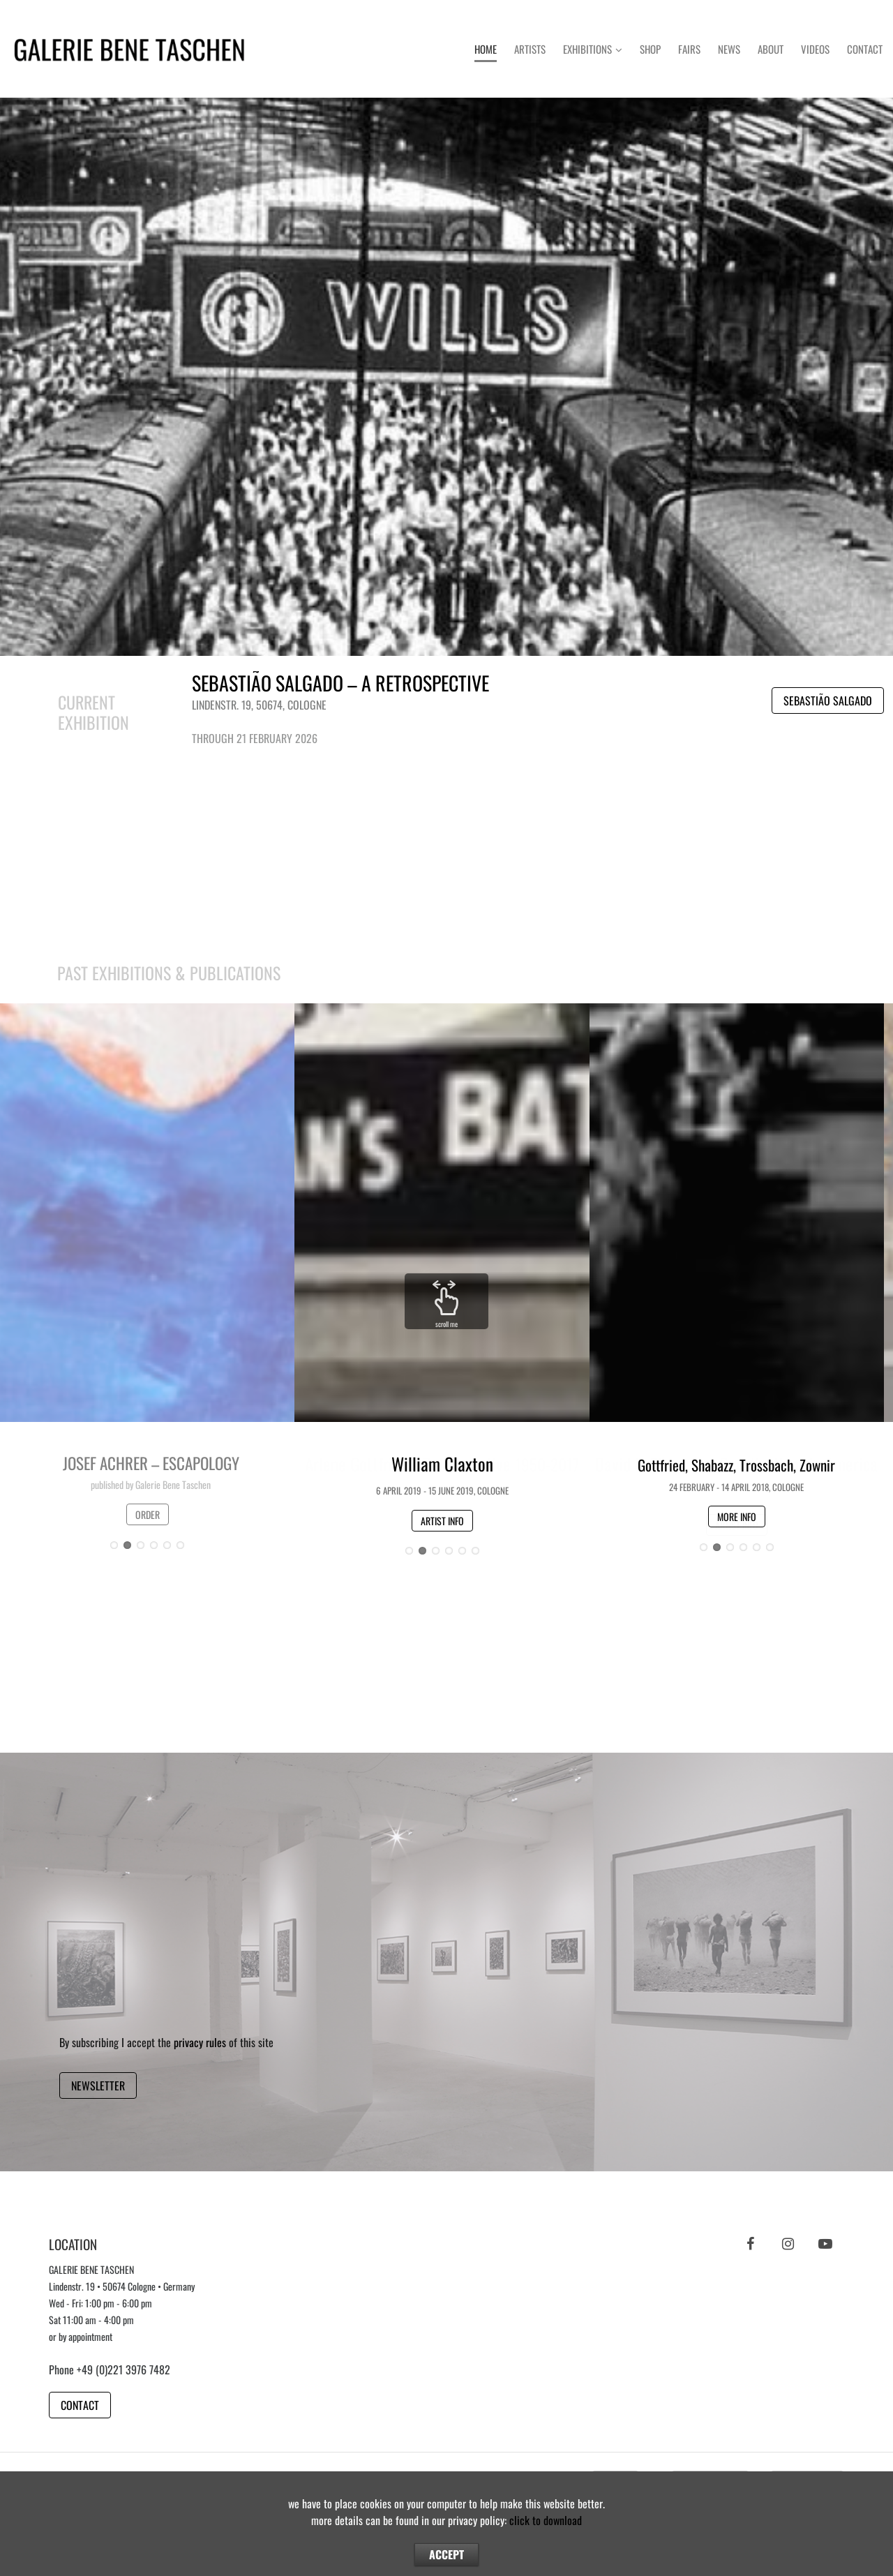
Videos (815, 49)
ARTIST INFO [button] (442, 1520)
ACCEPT (446, 2554)
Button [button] (447, 376)
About (770, 49)
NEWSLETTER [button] (98, 2085)
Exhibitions (587, 49)
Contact (865, 49)
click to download (545, 2520)
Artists (530, 49)
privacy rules (200, 2042)
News (729, 49)
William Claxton (442, 1463)
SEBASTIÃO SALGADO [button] (827, 700)
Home (485, 49)
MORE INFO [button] (736, 1516)
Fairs (689, 49)
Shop (650, 49)
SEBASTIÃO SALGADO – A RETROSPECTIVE (340, 682)
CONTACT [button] (80, 2405)
